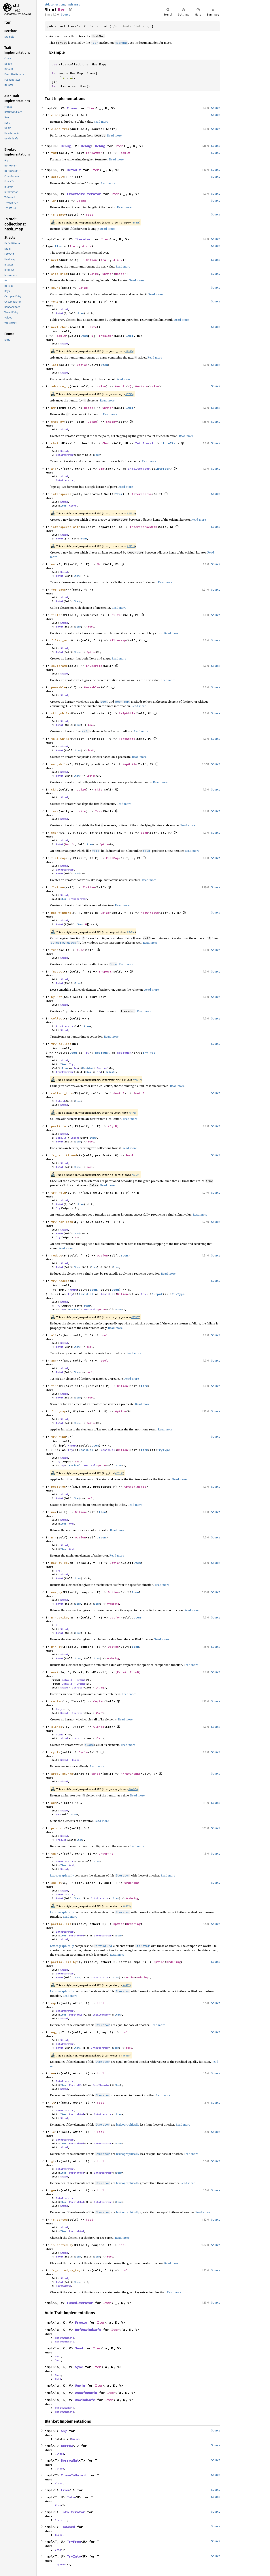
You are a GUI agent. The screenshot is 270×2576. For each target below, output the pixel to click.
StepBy (111, 421)
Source (65, 14)
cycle (55, 1752)
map (54, 564)
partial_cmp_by (64, 1962)
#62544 (135, 1175)
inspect (57, 971)
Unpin (80, 2385)
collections (57, 4)
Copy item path (71, 9)
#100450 (133, 1789)
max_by (56, 1592)
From (65, 2490)
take (54, 811)
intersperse (61, 494)
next (54, 260)
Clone (72, 108)
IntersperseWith (143, 527)
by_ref (56, 997)
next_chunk (60, 327)
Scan (144, 832)
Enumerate (94, 666)
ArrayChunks (131, 1773)
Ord (71, 1523)
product (57, 1828)
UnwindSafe (85, 2400)
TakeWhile (127, 738)
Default (74, 170)
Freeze (81, 2322)
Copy (59, 1709)
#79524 (131, 513)
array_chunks (62, 1773)
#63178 (119, 1473)
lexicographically (127, 2124)
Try (87, 1052)
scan (54, 832)
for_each (58, 589)
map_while (59, 764)
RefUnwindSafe (88, 2329)
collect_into (62, 1093)
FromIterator (64, 1026)
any (54, 1360)
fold (54, 301)
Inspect (105, 971)
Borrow (67, 2446)
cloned (56, 1726)
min (54, 1537)
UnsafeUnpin (86, 2393)
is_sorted (59, 2219)
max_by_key (60, 1563)
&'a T (99, 1713)
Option (91, 260)
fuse (54, 950)
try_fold (58, 1192)
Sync (58, 2356)
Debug (66, 146)
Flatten (88, 887)
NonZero (141, 386)
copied (56, 1701)
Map (99, 564)
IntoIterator (146, 443)
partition (59, 1126)
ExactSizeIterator (84, 194)
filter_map (60, 640)
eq (53, 2003)
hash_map (73, 4)
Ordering (113, 1603)
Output (110, 1072)
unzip (55, 1672)
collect (57, 1018)
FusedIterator (80, 2303)
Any (64, 2431)
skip (54, 789)
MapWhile (129, 764)
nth (54, 408)
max (54, 1512)
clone (55, 115)
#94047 (137, 1080)
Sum (58, 1814)
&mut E (118, 1093)
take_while (60, 738)
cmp (54, 1853)
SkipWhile (127, 713)
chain (55, 443)
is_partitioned (64, 1155)
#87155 (131, 932)
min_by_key (60, 1617)
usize (81, 200)
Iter (91, 108)
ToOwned (68, 2527)
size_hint (59, 274)
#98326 (129, 351)
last (54, 365)
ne (53, 2073)
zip (54, 468)
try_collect (61, 1044)
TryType (149, 1052)
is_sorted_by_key (65, 2270)
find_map (58, 1411)
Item (58, 246)
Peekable (91, 687)
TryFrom (74, 2541)
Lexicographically (62, 1875)
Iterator (83, 239)
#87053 (135, 1317)
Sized (64, 309)
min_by (56, 1646)
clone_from (60, 129)
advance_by (60, 386)
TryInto (74, 2556)
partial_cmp (61, 1924)
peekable (58, 687)
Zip (101, 468)
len (54, 200)
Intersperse (142, 494)
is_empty (58, 214)
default (57, 177)
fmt (54, 153)
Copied (98, 1701)
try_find (58, 1436)
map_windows (61, 912)
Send (79, 2348)
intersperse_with (65, 527)
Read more (101, 122)
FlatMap (112, 858)
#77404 (129, 394)
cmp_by (56, 1883)
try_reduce (60, 1281)
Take (98, 811)
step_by (57, 421)
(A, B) (99, 1687)
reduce (56, 1255)
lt (53, 2102)
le (53, 2132)
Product (61, 1839)
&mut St (70, 844)
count (55, 287)
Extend (60, 1101)
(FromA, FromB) (128, 1672)
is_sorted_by (62, 2245)
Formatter (94, 153)
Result (124, 153)
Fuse (80, 950)
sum (54, 1802)
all (54, 1335)
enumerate (59, 666)
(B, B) (113, 1126)
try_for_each (62, 1222)
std (16, 5)
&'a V (86, 246)
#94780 (132, 1112)
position (58, 1486)
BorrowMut (70, 2460)
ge (53, 2190)
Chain (107, 443)
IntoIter (106, 336)
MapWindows (150, 912)
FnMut (59, 313)
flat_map (58, 858)
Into (71, 2497)
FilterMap (118, 640)
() (130, 386)
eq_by (55, 2032)
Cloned (98, 1726)
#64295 (126, 1906)
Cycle (83, 1752)
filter (56, 615)
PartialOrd (76, 1935)
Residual (102, 1052)
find (54, 1386)
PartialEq (75, 2014)
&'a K (74, 246)
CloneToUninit (74, 2475)
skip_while (60, 713)
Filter (117, 615)
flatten (57, 887)
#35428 (135, 222)
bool (89, 214)
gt (53, 2161)
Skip (98, 789)
